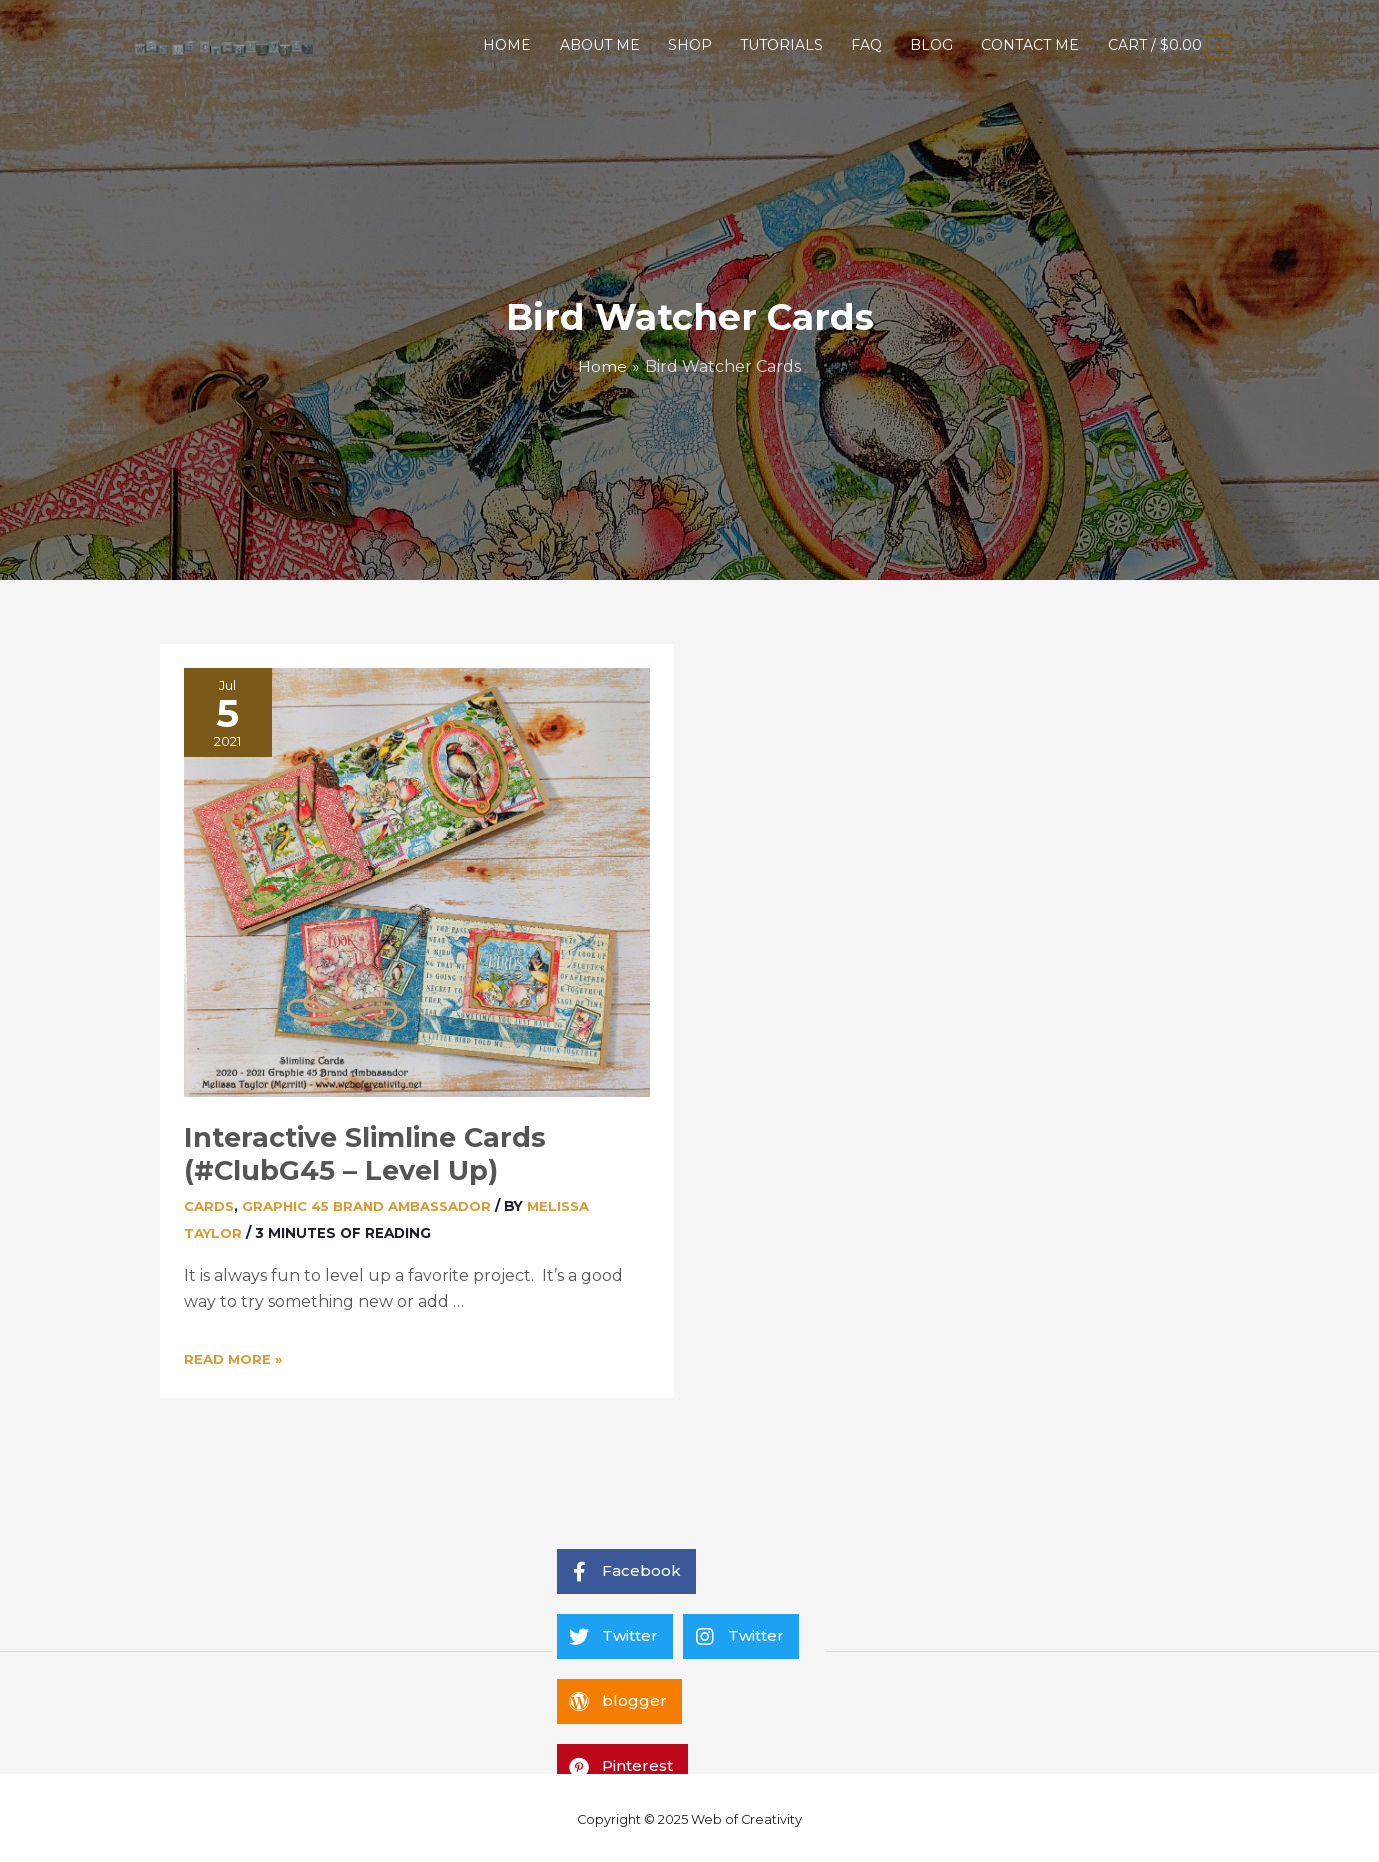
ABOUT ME (600, 45)
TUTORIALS (781, 45)
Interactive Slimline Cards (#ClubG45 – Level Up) (357, 1152)
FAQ (866, 45)
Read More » (234, 1356)
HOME (507, 45)
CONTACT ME (1030, 45)
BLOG (931, 45)
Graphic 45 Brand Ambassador (371, 1202)
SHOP (690, 45)
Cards (209, 1202)
